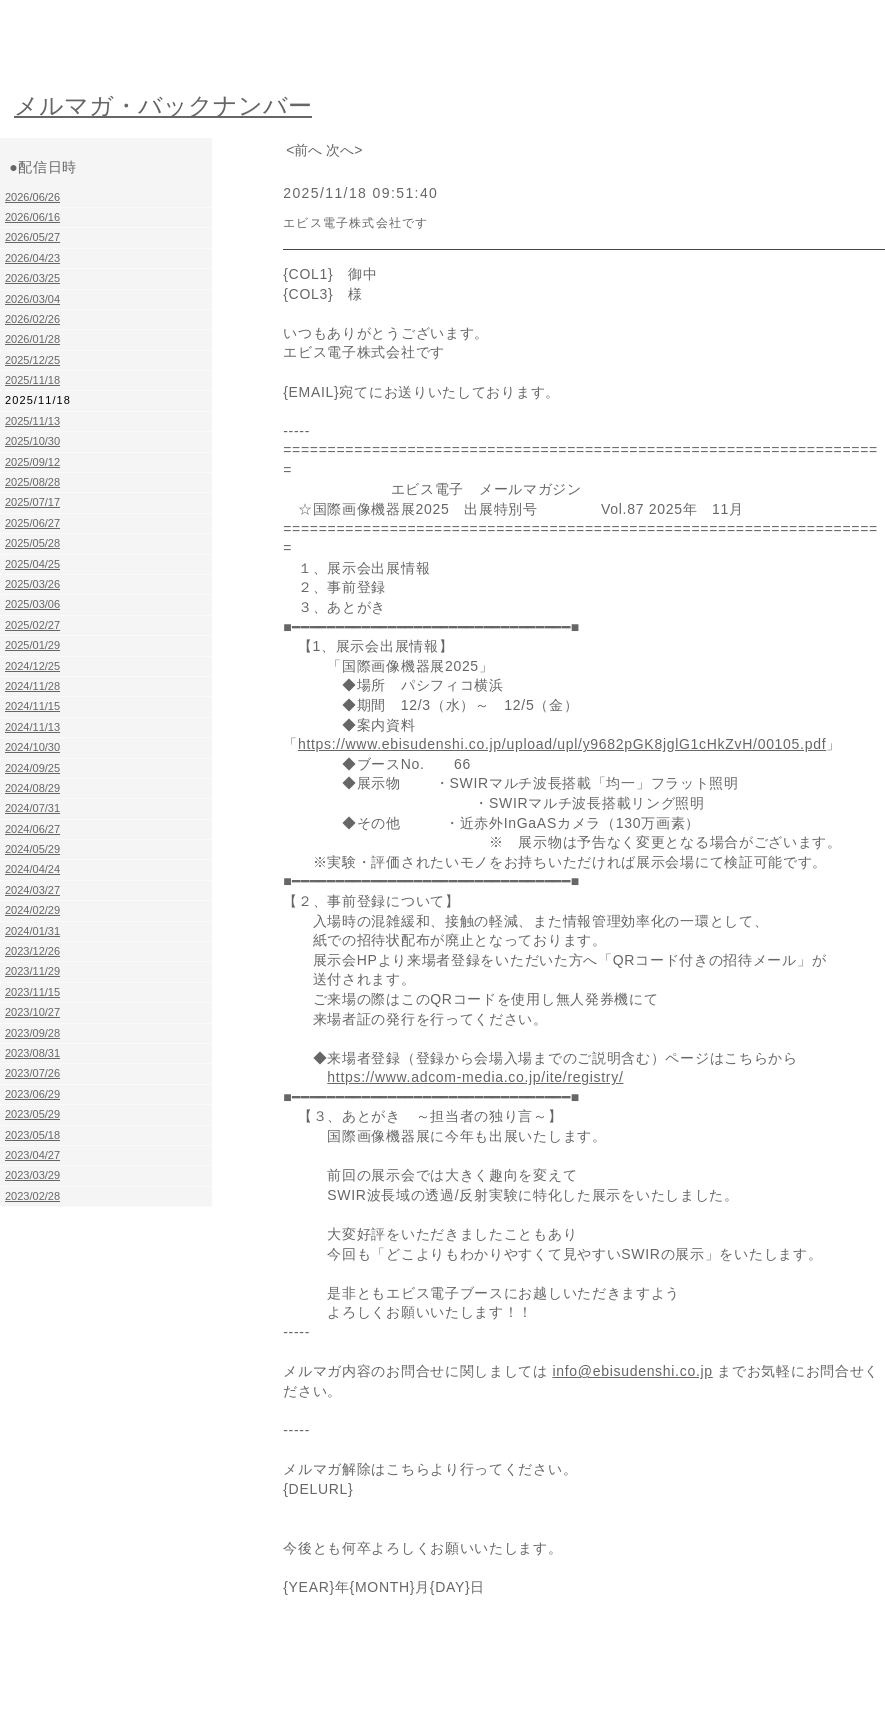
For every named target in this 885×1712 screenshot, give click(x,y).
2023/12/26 (32, 951)
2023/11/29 (32, 971)
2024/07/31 (32, 808)
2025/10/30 (32, 441)
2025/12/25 (32, 360)
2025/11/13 (32, 421)
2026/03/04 (32, 299)
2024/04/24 (32, 869)
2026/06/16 (32, 217)
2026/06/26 (32, 197)
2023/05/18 (32, 1135)
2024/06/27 (32, 829)
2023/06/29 (32, 1094)
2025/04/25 (32, 564)
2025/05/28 (32, 543)
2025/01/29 (32, 645)
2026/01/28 (32, 339)
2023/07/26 (32, 1073)
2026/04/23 (32, 258)
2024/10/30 (32, 747)
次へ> (344, 150)
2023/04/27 (32, 1155)
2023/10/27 (32, 1012)
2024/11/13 (32, 727)
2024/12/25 (32, 666)
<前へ (304, 150)
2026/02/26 (32, 319)
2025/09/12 (32, 462)
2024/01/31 (32, 931)
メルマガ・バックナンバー (163, 105)
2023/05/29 (32, 1114)
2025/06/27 (32, 523)
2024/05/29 (32, 849)
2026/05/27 (32, 237)
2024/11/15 (32, 706)
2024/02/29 (32, 910)
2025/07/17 (32, 502)
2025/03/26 (32, 584)
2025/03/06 (32, 604)
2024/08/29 (32, 788)
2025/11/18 (32, 380)
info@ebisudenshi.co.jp (632, 1371)
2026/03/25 (32, 278)
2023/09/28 (32, 1033)
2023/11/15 (32, 992)
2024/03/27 (32, 890)
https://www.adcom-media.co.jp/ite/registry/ (475, 1077)
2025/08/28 (32, 482)
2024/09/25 (32, 768)
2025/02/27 (32, 625)
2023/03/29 (32, 1175)
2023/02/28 (32, 1196)
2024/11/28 (32, 686)
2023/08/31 (32, 1053)
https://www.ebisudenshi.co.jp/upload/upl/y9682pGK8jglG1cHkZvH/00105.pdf (562, 744)
